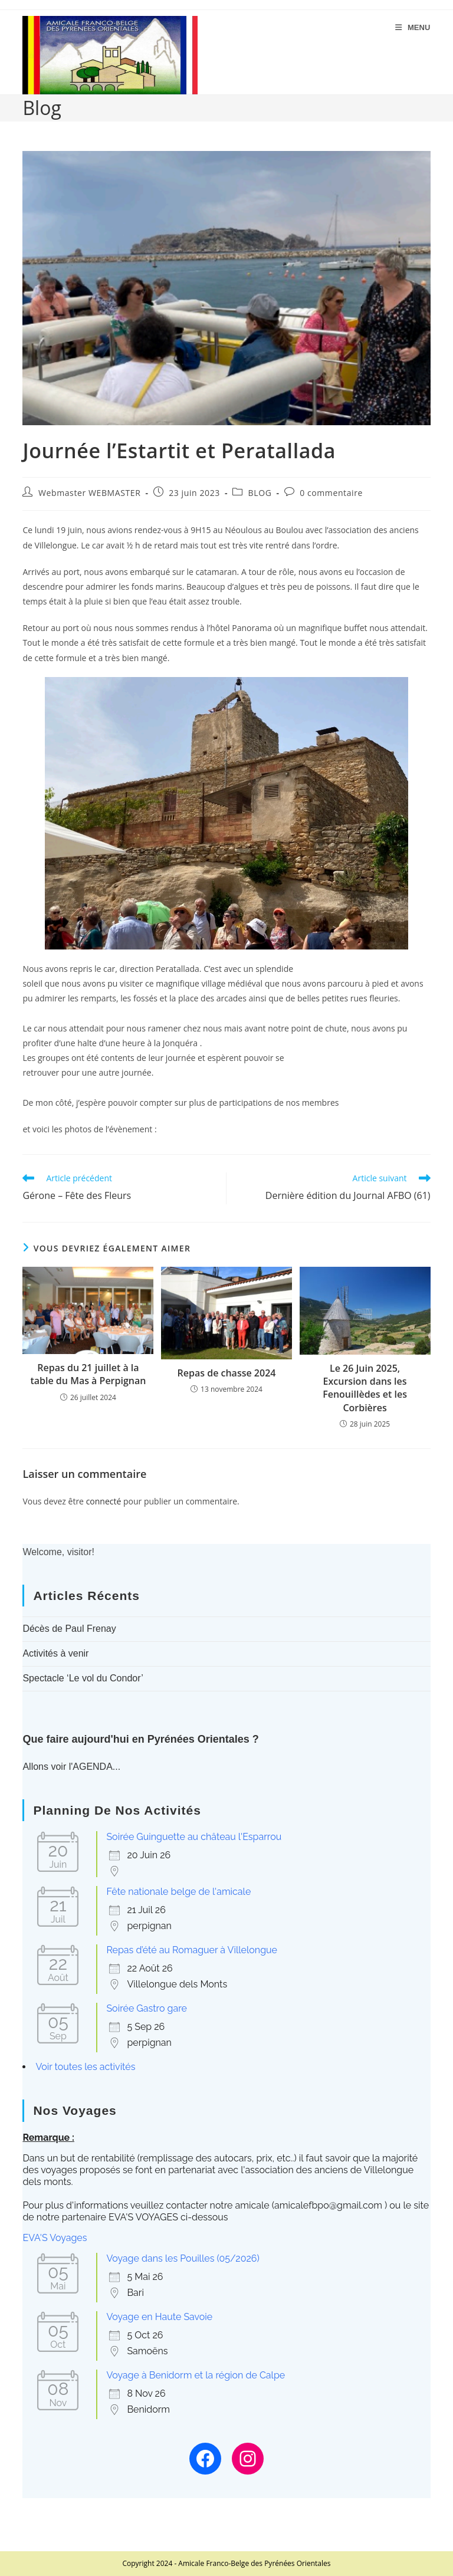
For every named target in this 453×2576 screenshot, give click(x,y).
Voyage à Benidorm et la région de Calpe (195, 2375)
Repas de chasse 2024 (227, 1372)
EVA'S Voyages (54, 2237)
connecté (104, 1501)
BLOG (260, 492)
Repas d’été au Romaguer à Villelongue (191, 1950)
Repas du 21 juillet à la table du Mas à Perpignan (88, 1374)
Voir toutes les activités (85, 2066)
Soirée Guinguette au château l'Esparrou (193, 1836)
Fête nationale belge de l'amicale (178, 1891)
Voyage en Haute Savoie (159, 2316)
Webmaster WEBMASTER (89, 492)
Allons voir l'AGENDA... (71, 1767)
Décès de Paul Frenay (69, 1629)
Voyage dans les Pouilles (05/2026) (182, 2258)
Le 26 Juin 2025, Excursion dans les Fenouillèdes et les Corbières (365, 1388)
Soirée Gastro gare (146, 2008)
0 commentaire (331, 492)
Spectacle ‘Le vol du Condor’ (82, 1678)
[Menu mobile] (413, 27)
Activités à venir (55, 1653)
